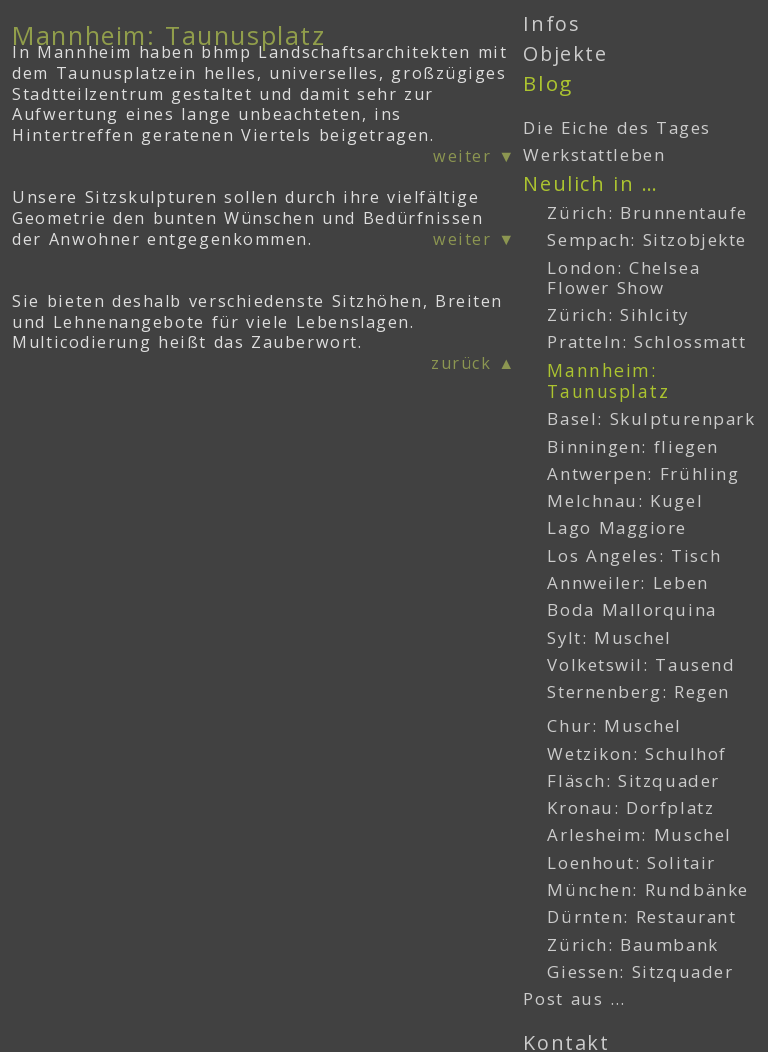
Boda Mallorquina (631, 609)
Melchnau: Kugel (625, 500)
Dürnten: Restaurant (641, 916)
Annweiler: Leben (627, 582)
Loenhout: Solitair (631, 862)
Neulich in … (590, 183)
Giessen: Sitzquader (640, 971)
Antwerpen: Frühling (643, 473)
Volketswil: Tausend (641, 664)
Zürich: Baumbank (632, 944)
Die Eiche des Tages (617, 127)
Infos (551, 23)
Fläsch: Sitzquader (633, 780)
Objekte (565, 53)
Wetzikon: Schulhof (636, 753)
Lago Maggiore (617, 527)
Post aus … (574, 998)
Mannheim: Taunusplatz (608, 380)
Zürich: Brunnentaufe (647, 212)
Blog (547, 83)
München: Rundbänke (647, 889)
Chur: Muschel (614, 725)
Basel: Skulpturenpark (651, 418)
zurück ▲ (473, 363)
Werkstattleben (594, 154)
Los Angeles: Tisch (634, 555)
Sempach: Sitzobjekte (647, 239)
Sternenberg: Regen (638, 691)
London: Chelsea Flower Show (623, 277)
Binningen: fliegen (632, 446)
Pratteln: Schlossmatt (646, 341)
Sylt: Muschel (609, 637)
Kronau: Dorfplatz (630, 807)
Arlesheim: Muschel (639, 834)
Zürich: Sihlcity (617, 314)
